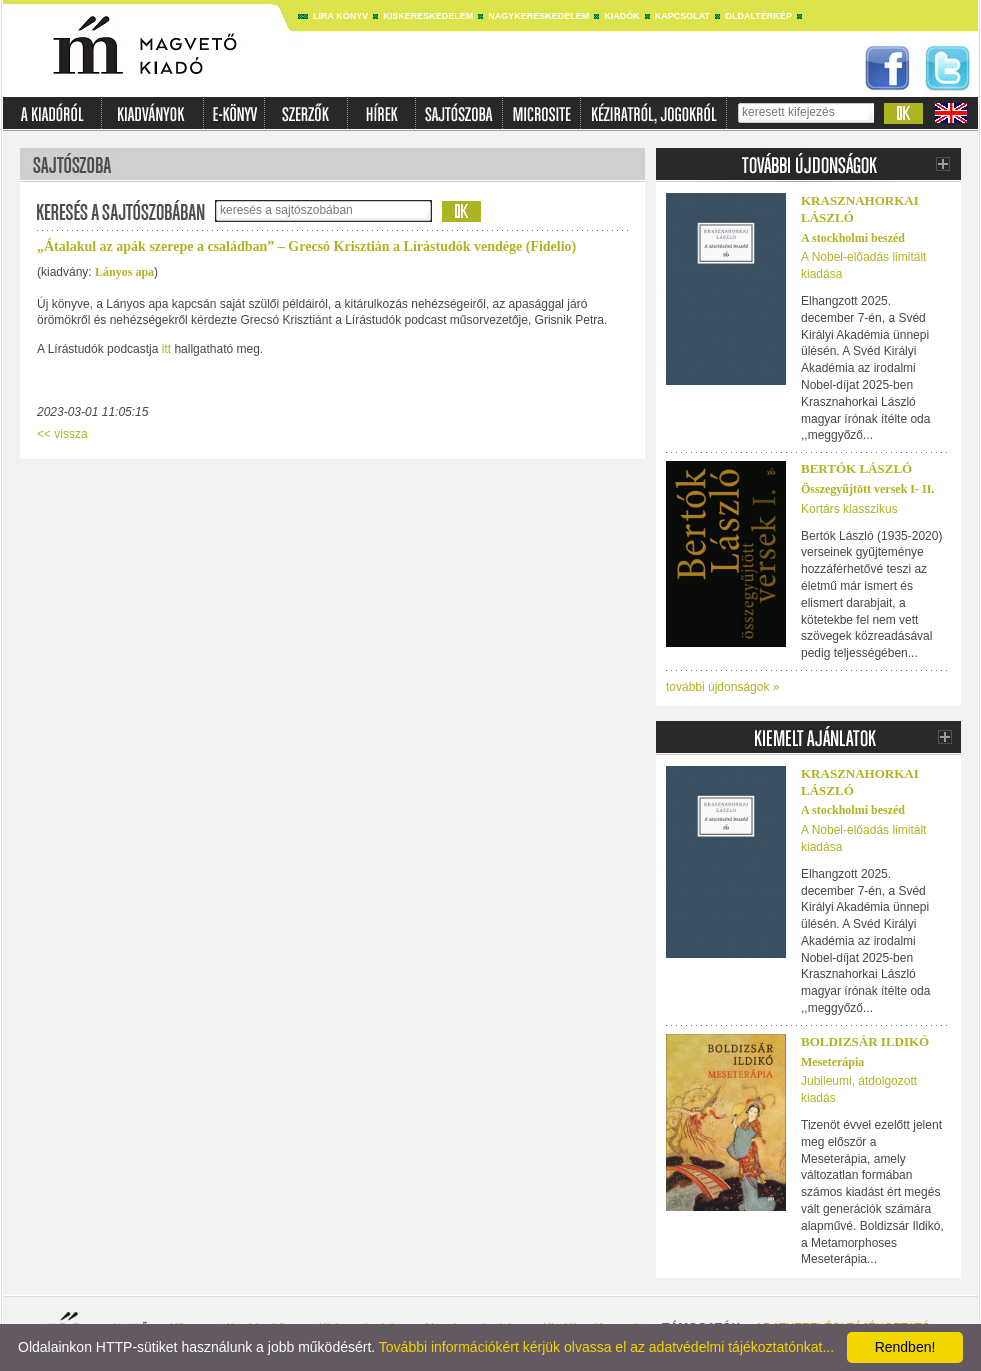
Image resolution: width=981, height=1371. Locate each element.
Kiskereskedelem (428, 16)
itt (166, 349)
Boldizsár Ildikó (865, 1041)
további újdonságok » (722, 687)
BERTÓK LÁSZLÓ (856, 468)
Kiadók (622, 16)
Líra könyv (340, 16)
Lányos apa (124, 272)
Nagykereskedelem (538, 16)
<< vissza (62, 434)
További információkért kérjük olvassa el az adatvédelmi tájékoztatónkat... (606, 1347)
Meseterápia (832, 1062)
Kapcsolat (682, 16)
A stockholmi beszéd (853, 238)
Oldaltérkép (758, 16)
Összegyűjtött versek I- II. (867, 489)
